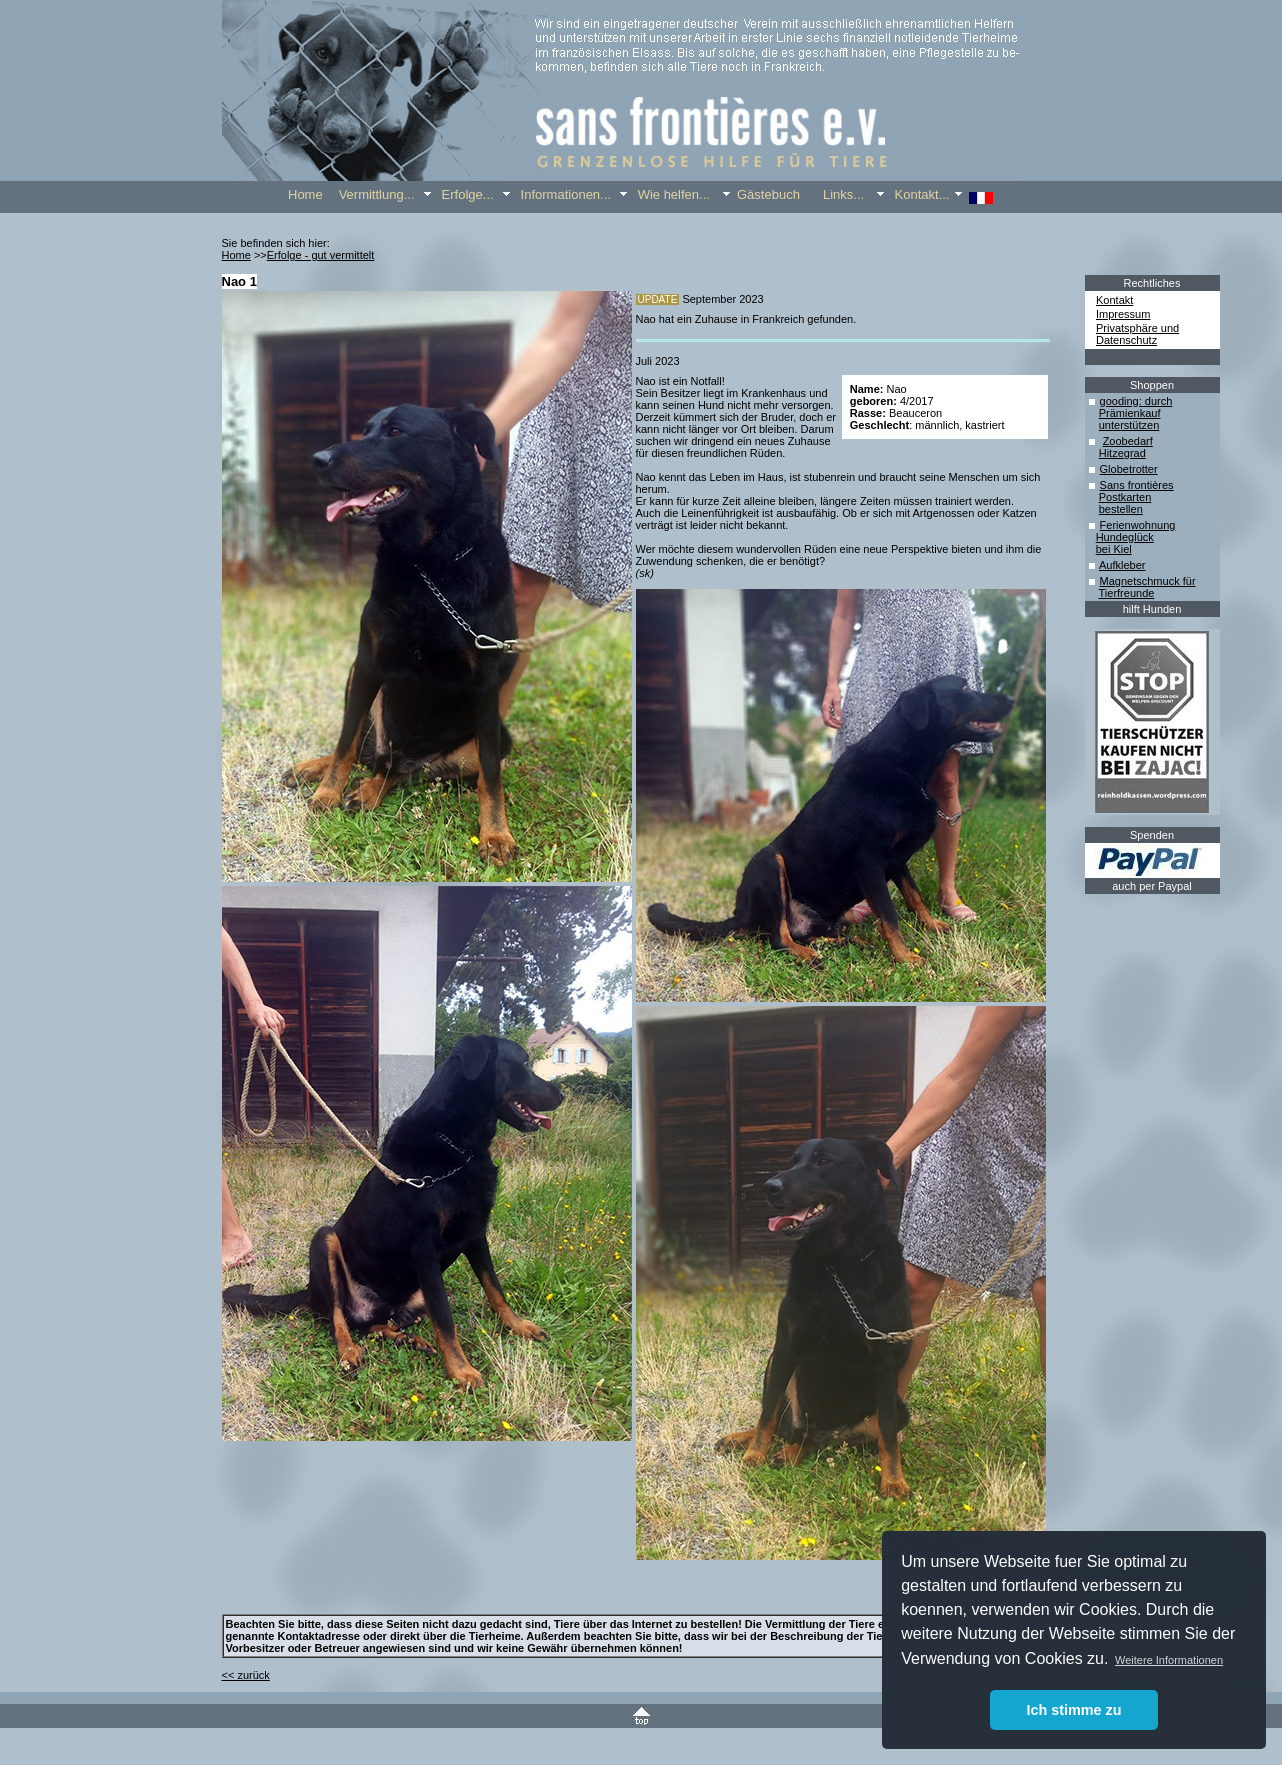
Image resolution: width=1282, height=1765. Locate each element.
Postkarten (1125, 497)
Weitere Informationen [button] (1169, 1660)
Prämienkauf (1130, 413)
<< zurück (246, 1675)
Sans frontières (1137, 485)
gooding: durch (1136, 401)
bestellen (1121, 509)
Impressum (1123, 314)
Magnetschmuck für (1148, 581)
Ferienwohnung (1138, 525)
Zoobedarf (1128, 441)
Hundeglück (1125, 537)
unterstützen (1129, 425)
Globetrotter (1129, 469)
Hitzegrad (1122, 453)
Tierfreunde (1127, 593)
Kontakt (1114, 300)
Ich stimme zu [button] (1073, 1710)
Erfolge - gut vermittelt (321, 255)
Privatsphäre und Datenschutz (1137, 334)
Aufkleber (1122, 565)
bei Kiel (1114, 549)
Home (236, 255)
